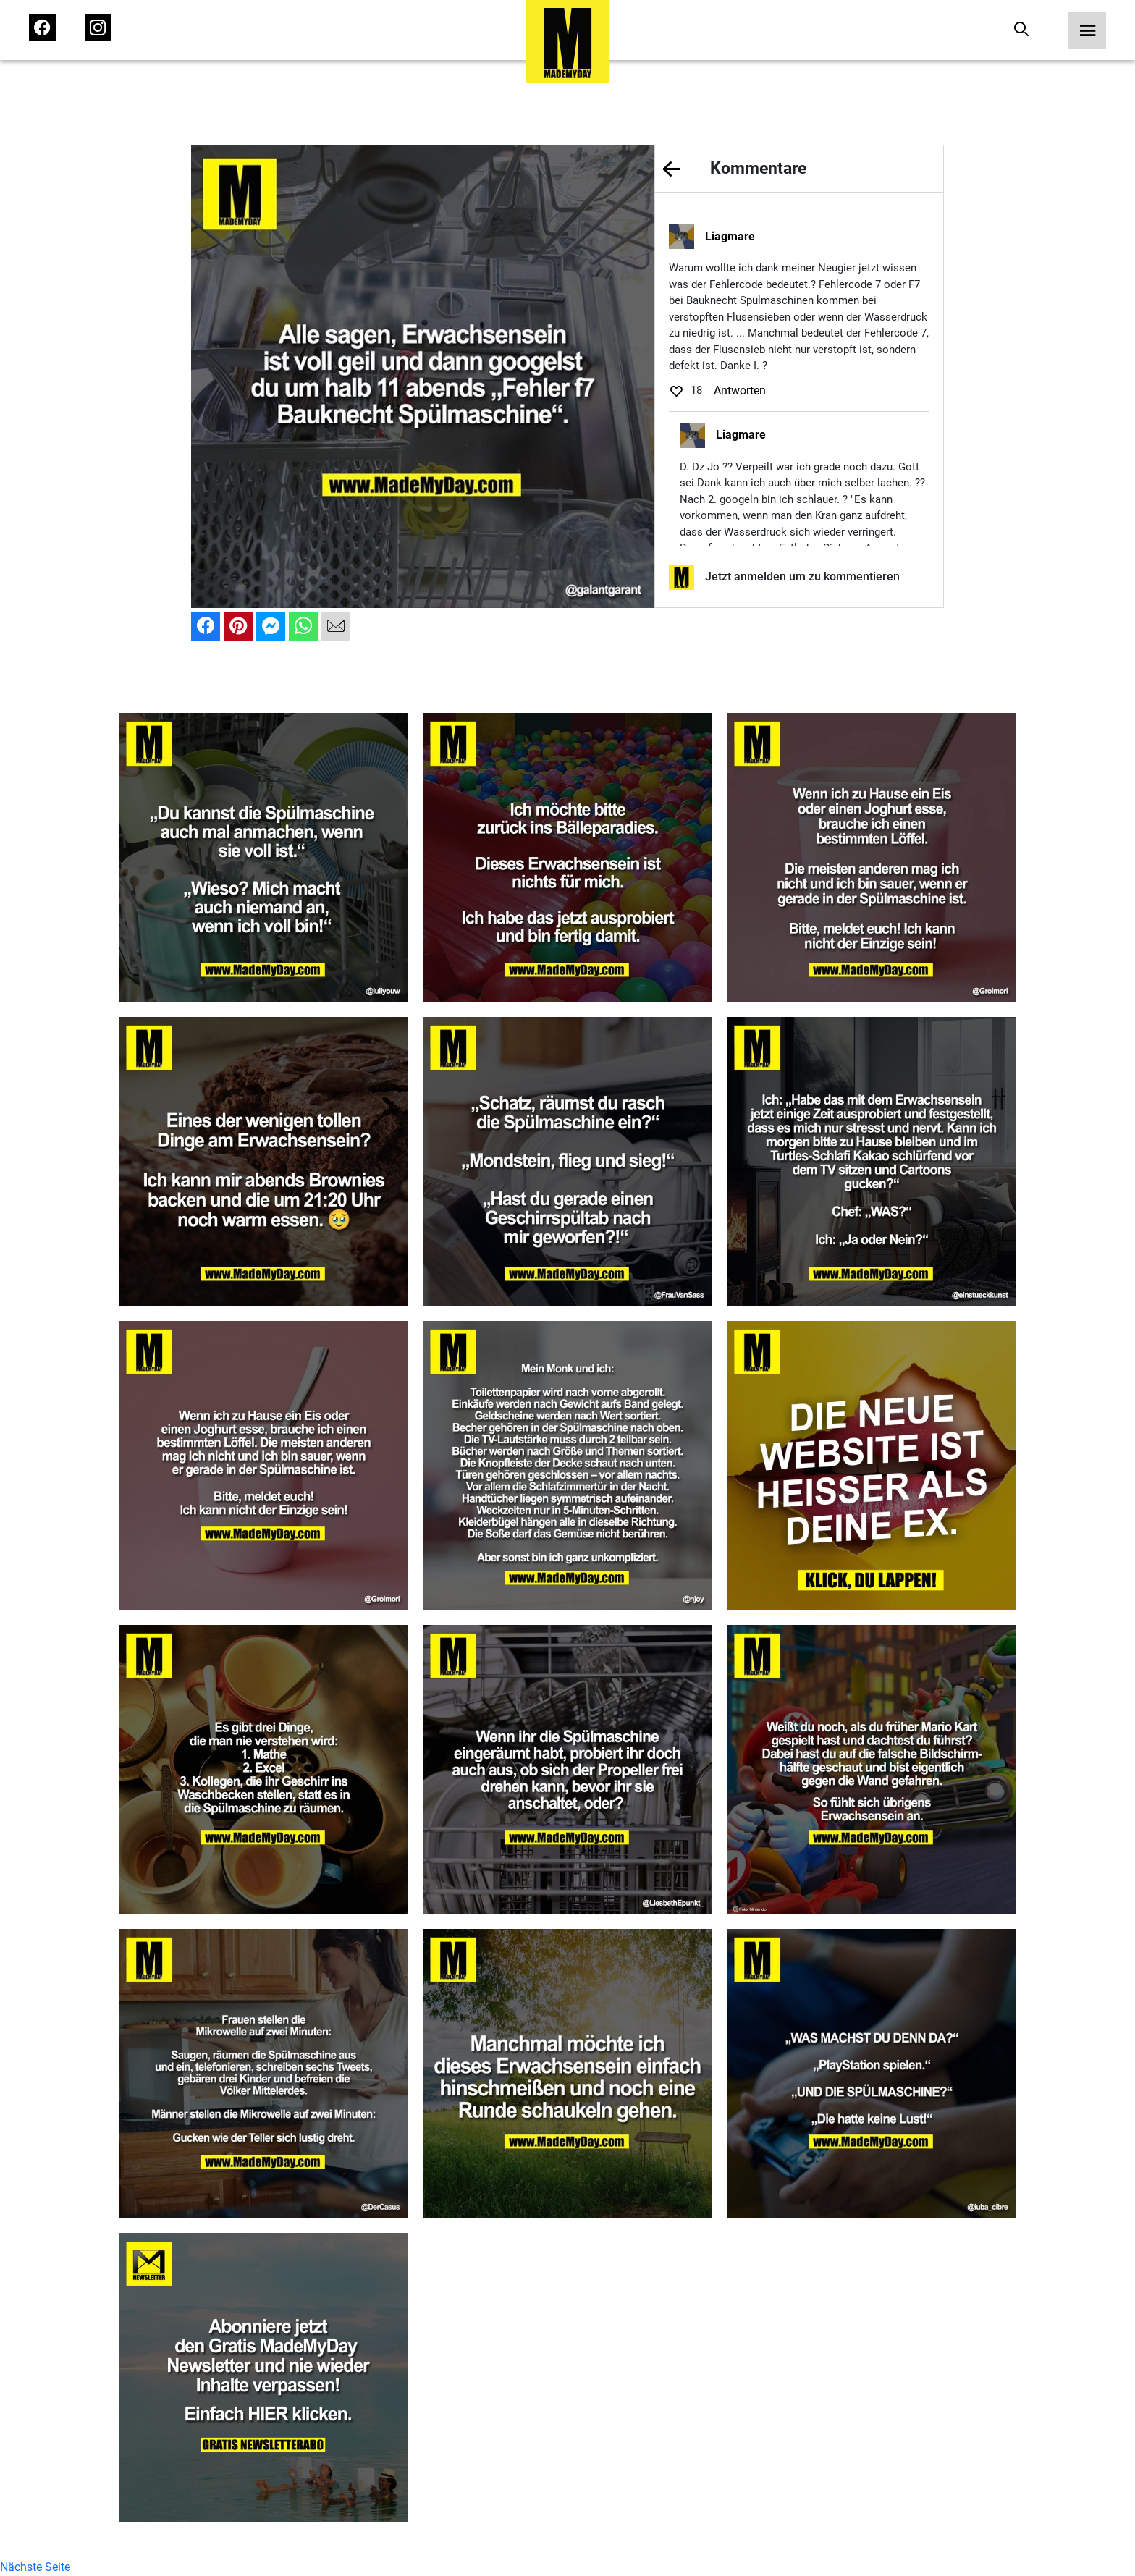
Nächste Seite (35, 2567)
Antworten (740, 390)
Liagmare (730, 236)
